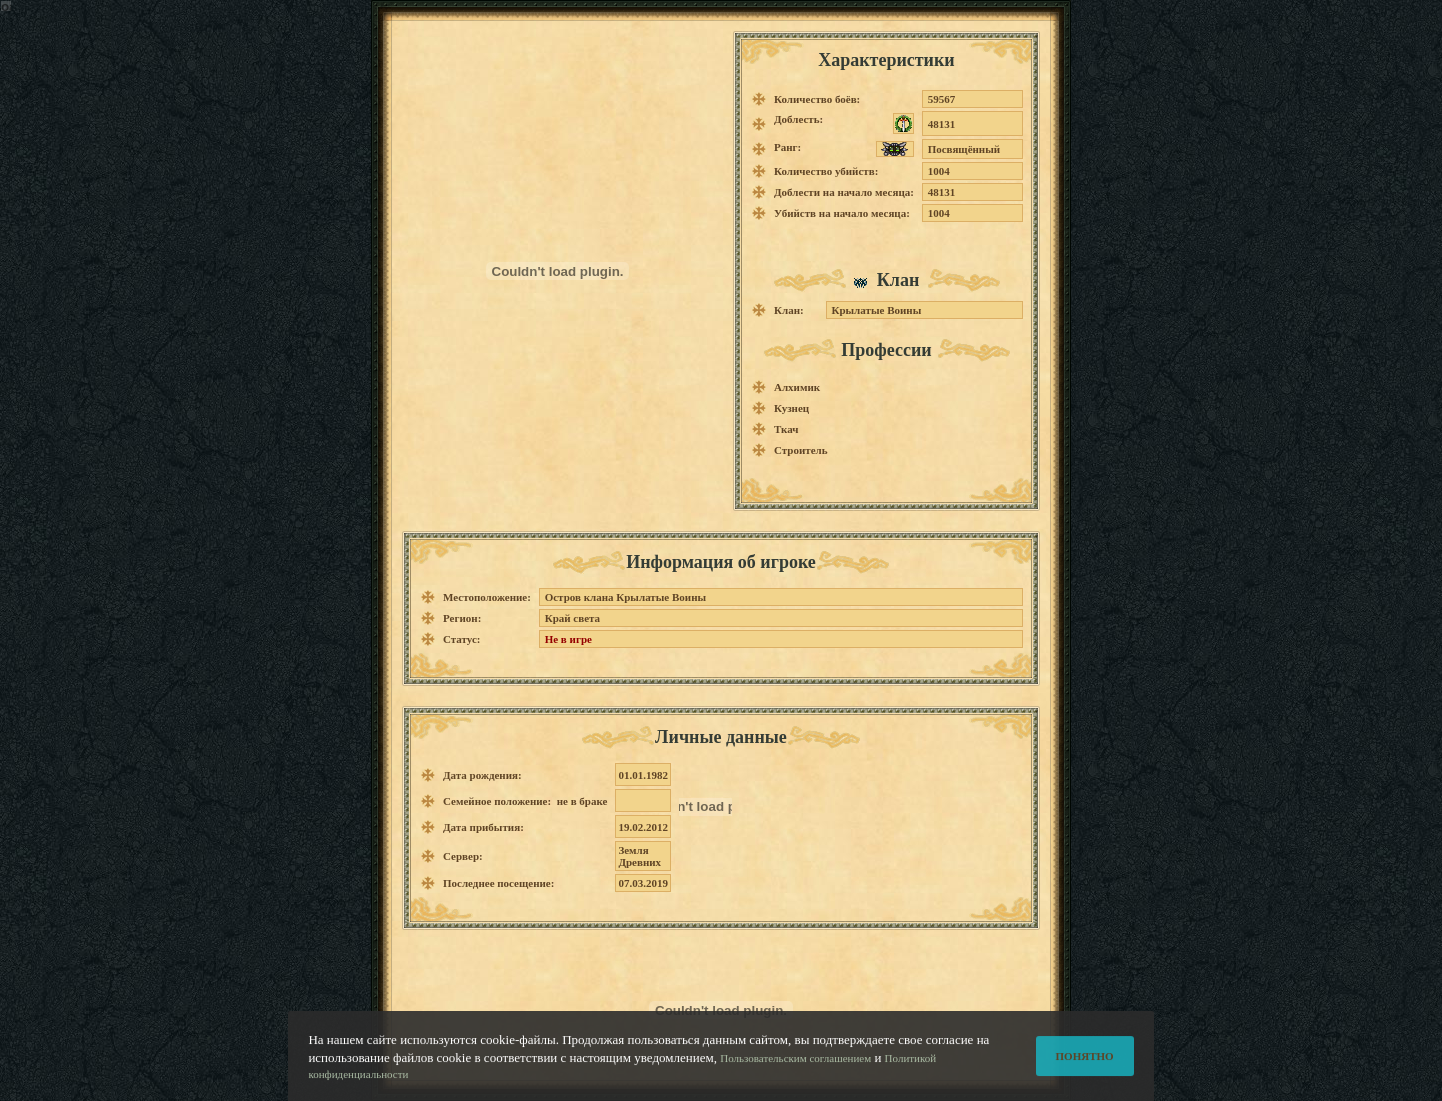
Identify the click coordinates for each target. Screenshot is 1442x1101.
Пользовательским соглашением (795, 1068)
